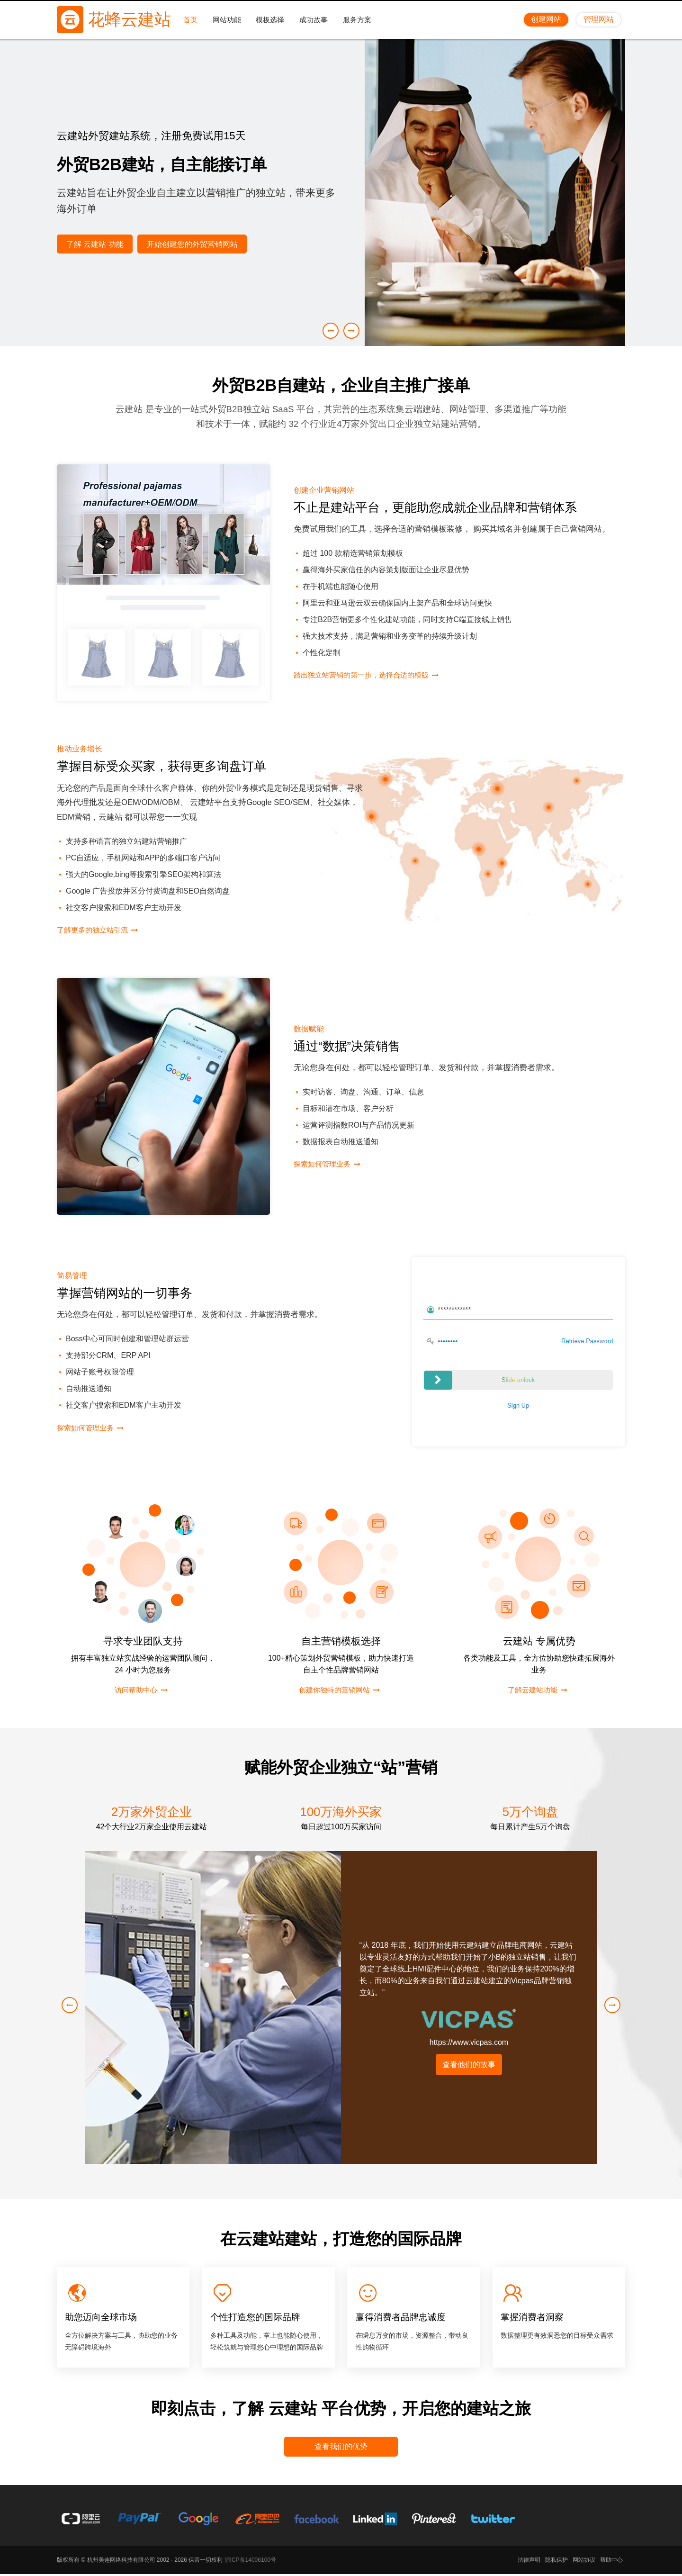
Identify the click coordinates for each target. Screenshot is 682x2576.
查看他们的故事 (468, 2065)
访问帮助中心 (135, 1689)
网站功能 (228, 19)
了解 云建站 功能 (96, 244)
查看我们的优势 (341, 2447)
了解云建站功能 (531, 1689)
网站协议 (584, 2561)
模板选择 (272, 19)
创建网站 (546, 19)
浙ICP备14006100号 (250, 2561)
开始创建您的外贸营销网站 (195, 244)
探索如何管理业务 (326, 1163)
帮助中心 (611, 2561)
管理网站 (598, 19)
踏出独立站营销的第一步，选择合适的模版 (370, 674)
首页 (192, 19)
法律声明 (529, 2561)
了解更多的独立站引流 (97, 929)
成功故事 (315, 19)
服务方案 (358, 19)
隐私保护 (556, 2561)
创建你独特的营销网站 (333, 1689)
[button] (351, 331)
